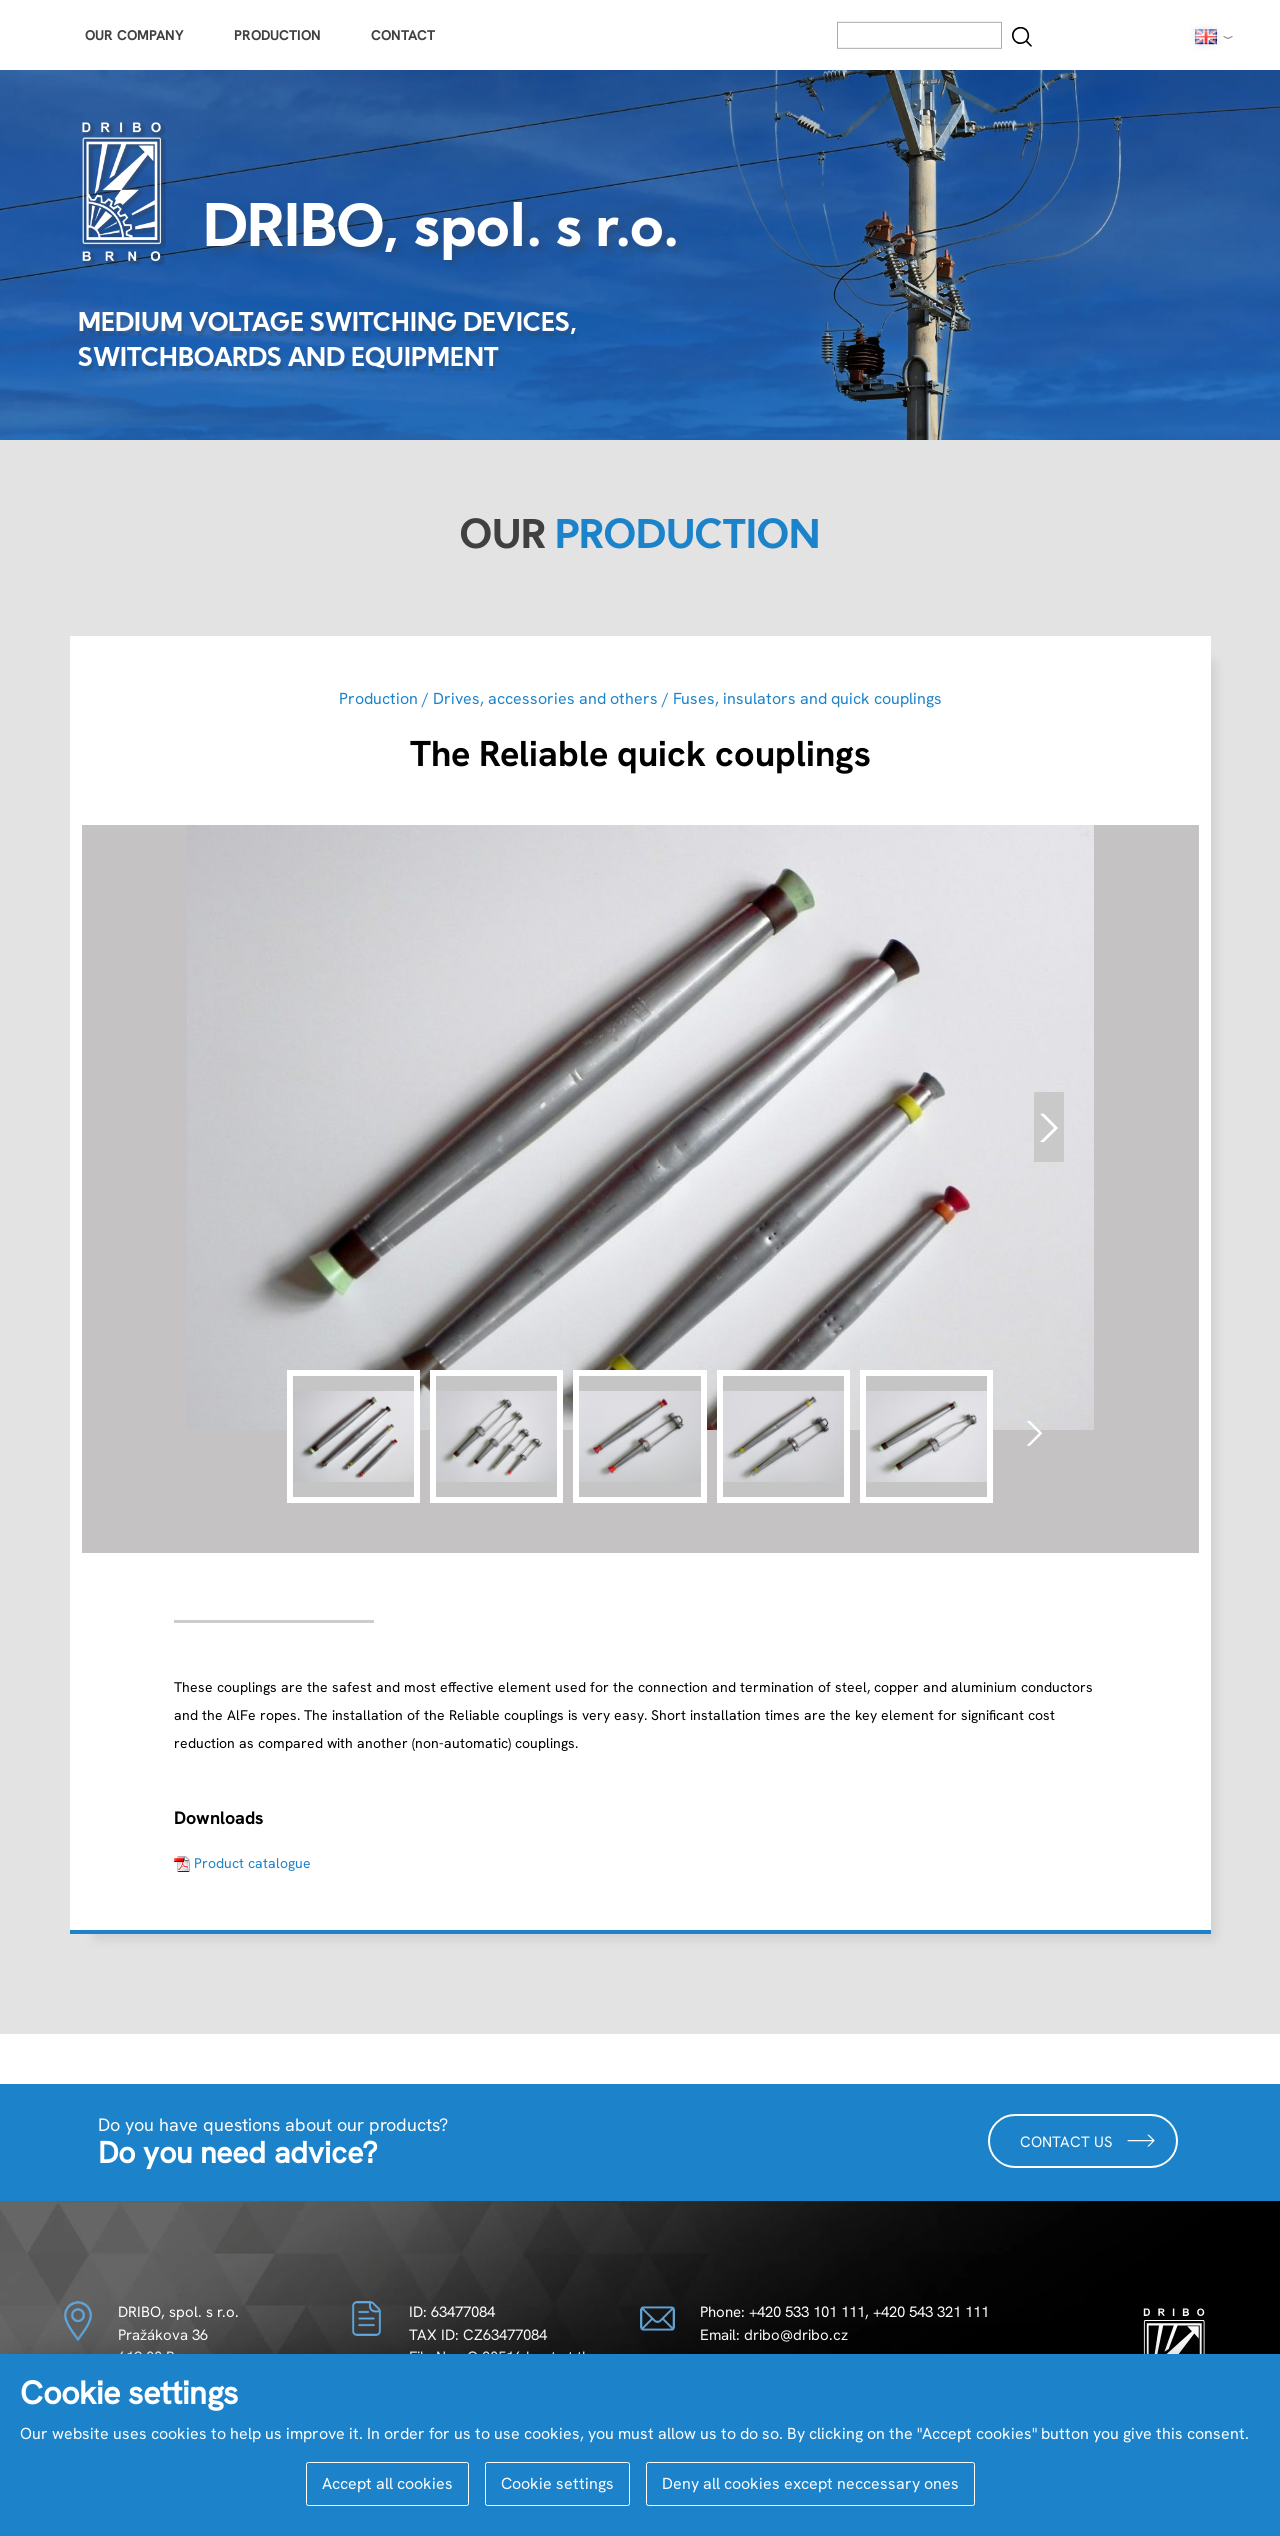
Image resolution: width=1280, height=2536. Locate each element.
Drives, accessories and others (545, 698)
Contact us (1088, 2140)
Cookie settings (557, 2483)
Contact (403, 35)
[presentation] (1049, 1127)
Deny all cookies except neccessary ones (810, 2483)
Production (277, 35)
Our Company (134, 35)
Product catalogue (252, 1863)
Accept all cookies (387, 2483)
